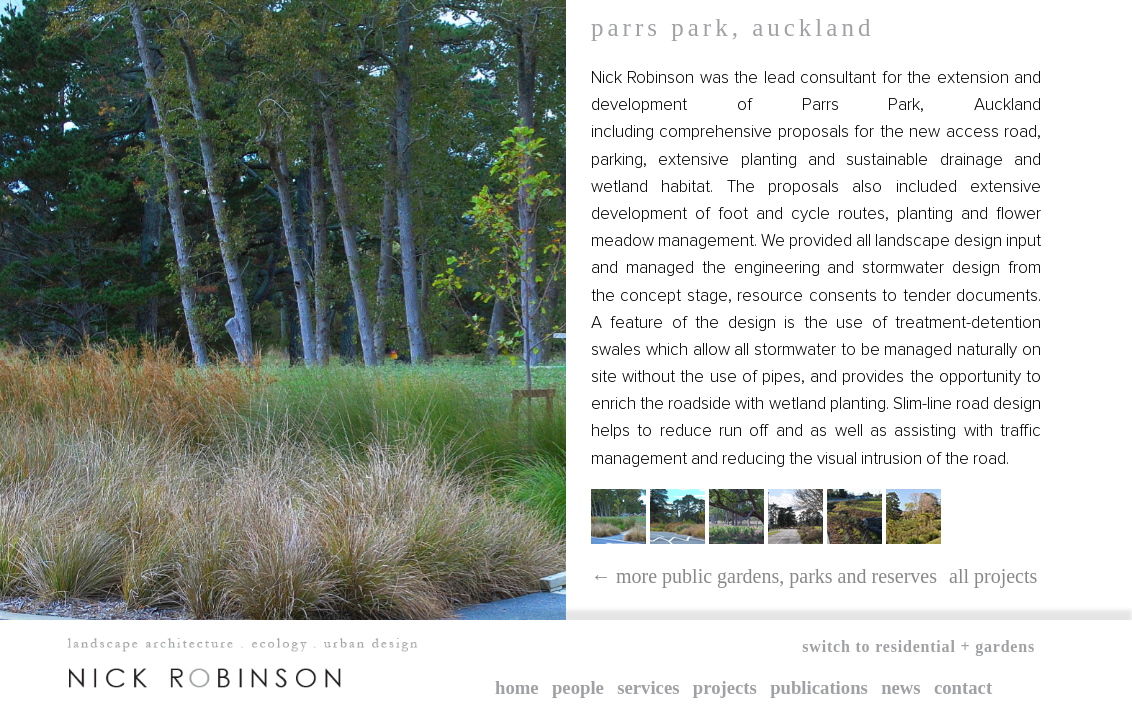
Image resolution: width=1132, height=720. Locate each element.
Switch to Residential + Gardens (918, 646)
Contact (963, 687)
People (578, 687)
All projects (993, 576)
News (900, 687)
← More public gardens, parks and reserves (764, 576)
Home (517, 687)
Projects (725, 687)
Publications (819, 687)
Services (648, 687)
